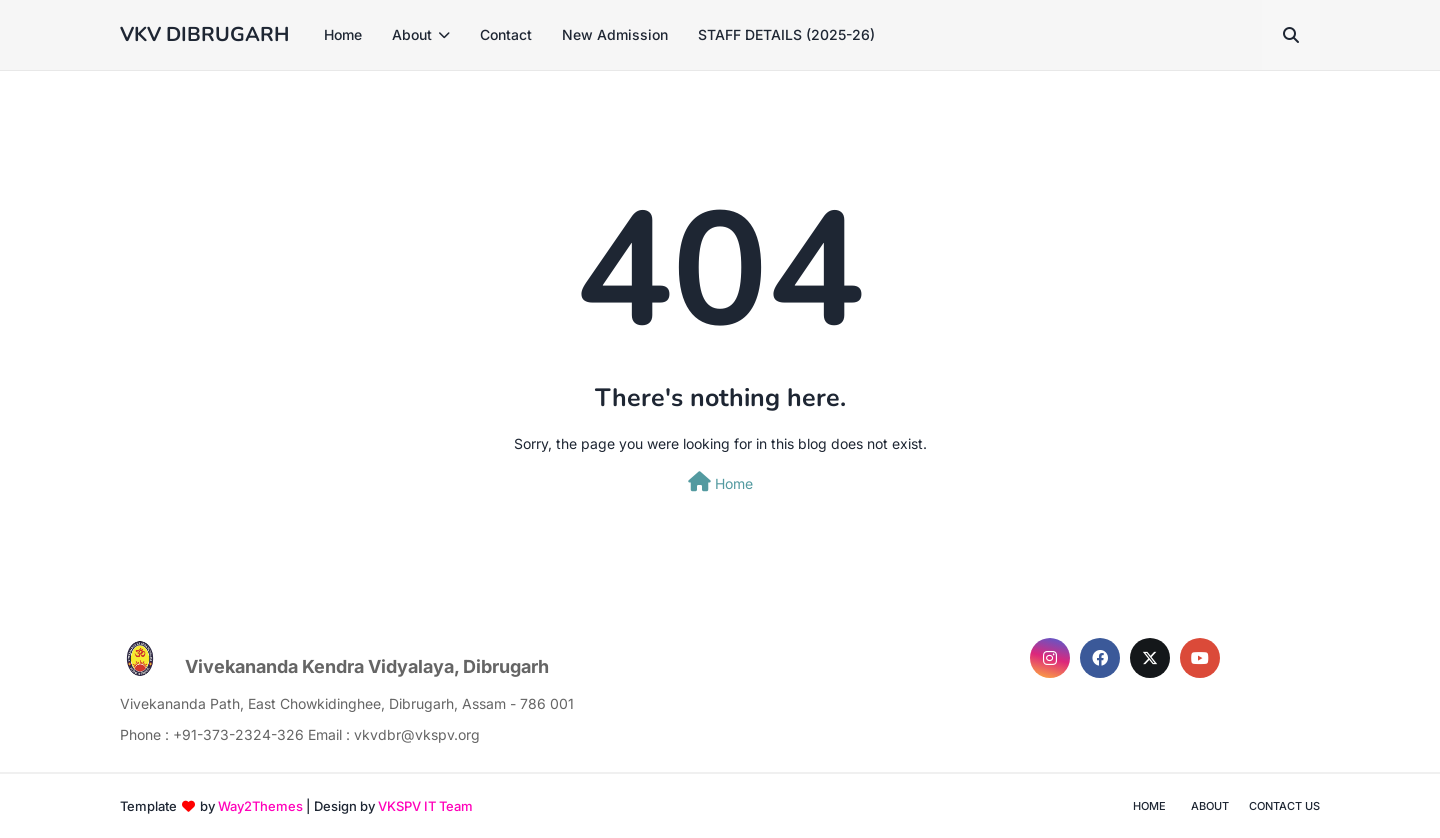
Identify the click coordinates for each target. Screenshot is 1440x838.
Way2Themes (260, 806)
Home (720, 482)
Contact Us (1284, 806)
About (1210, 806)
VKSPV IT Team (425, 806)
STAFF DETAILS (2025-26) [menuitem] (786, 34)
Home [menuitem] (343, 34)
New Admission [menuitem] (615, 34)
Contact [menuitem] (506, 34)
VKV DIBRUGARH (204, 34)
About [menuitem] (412, 34)
